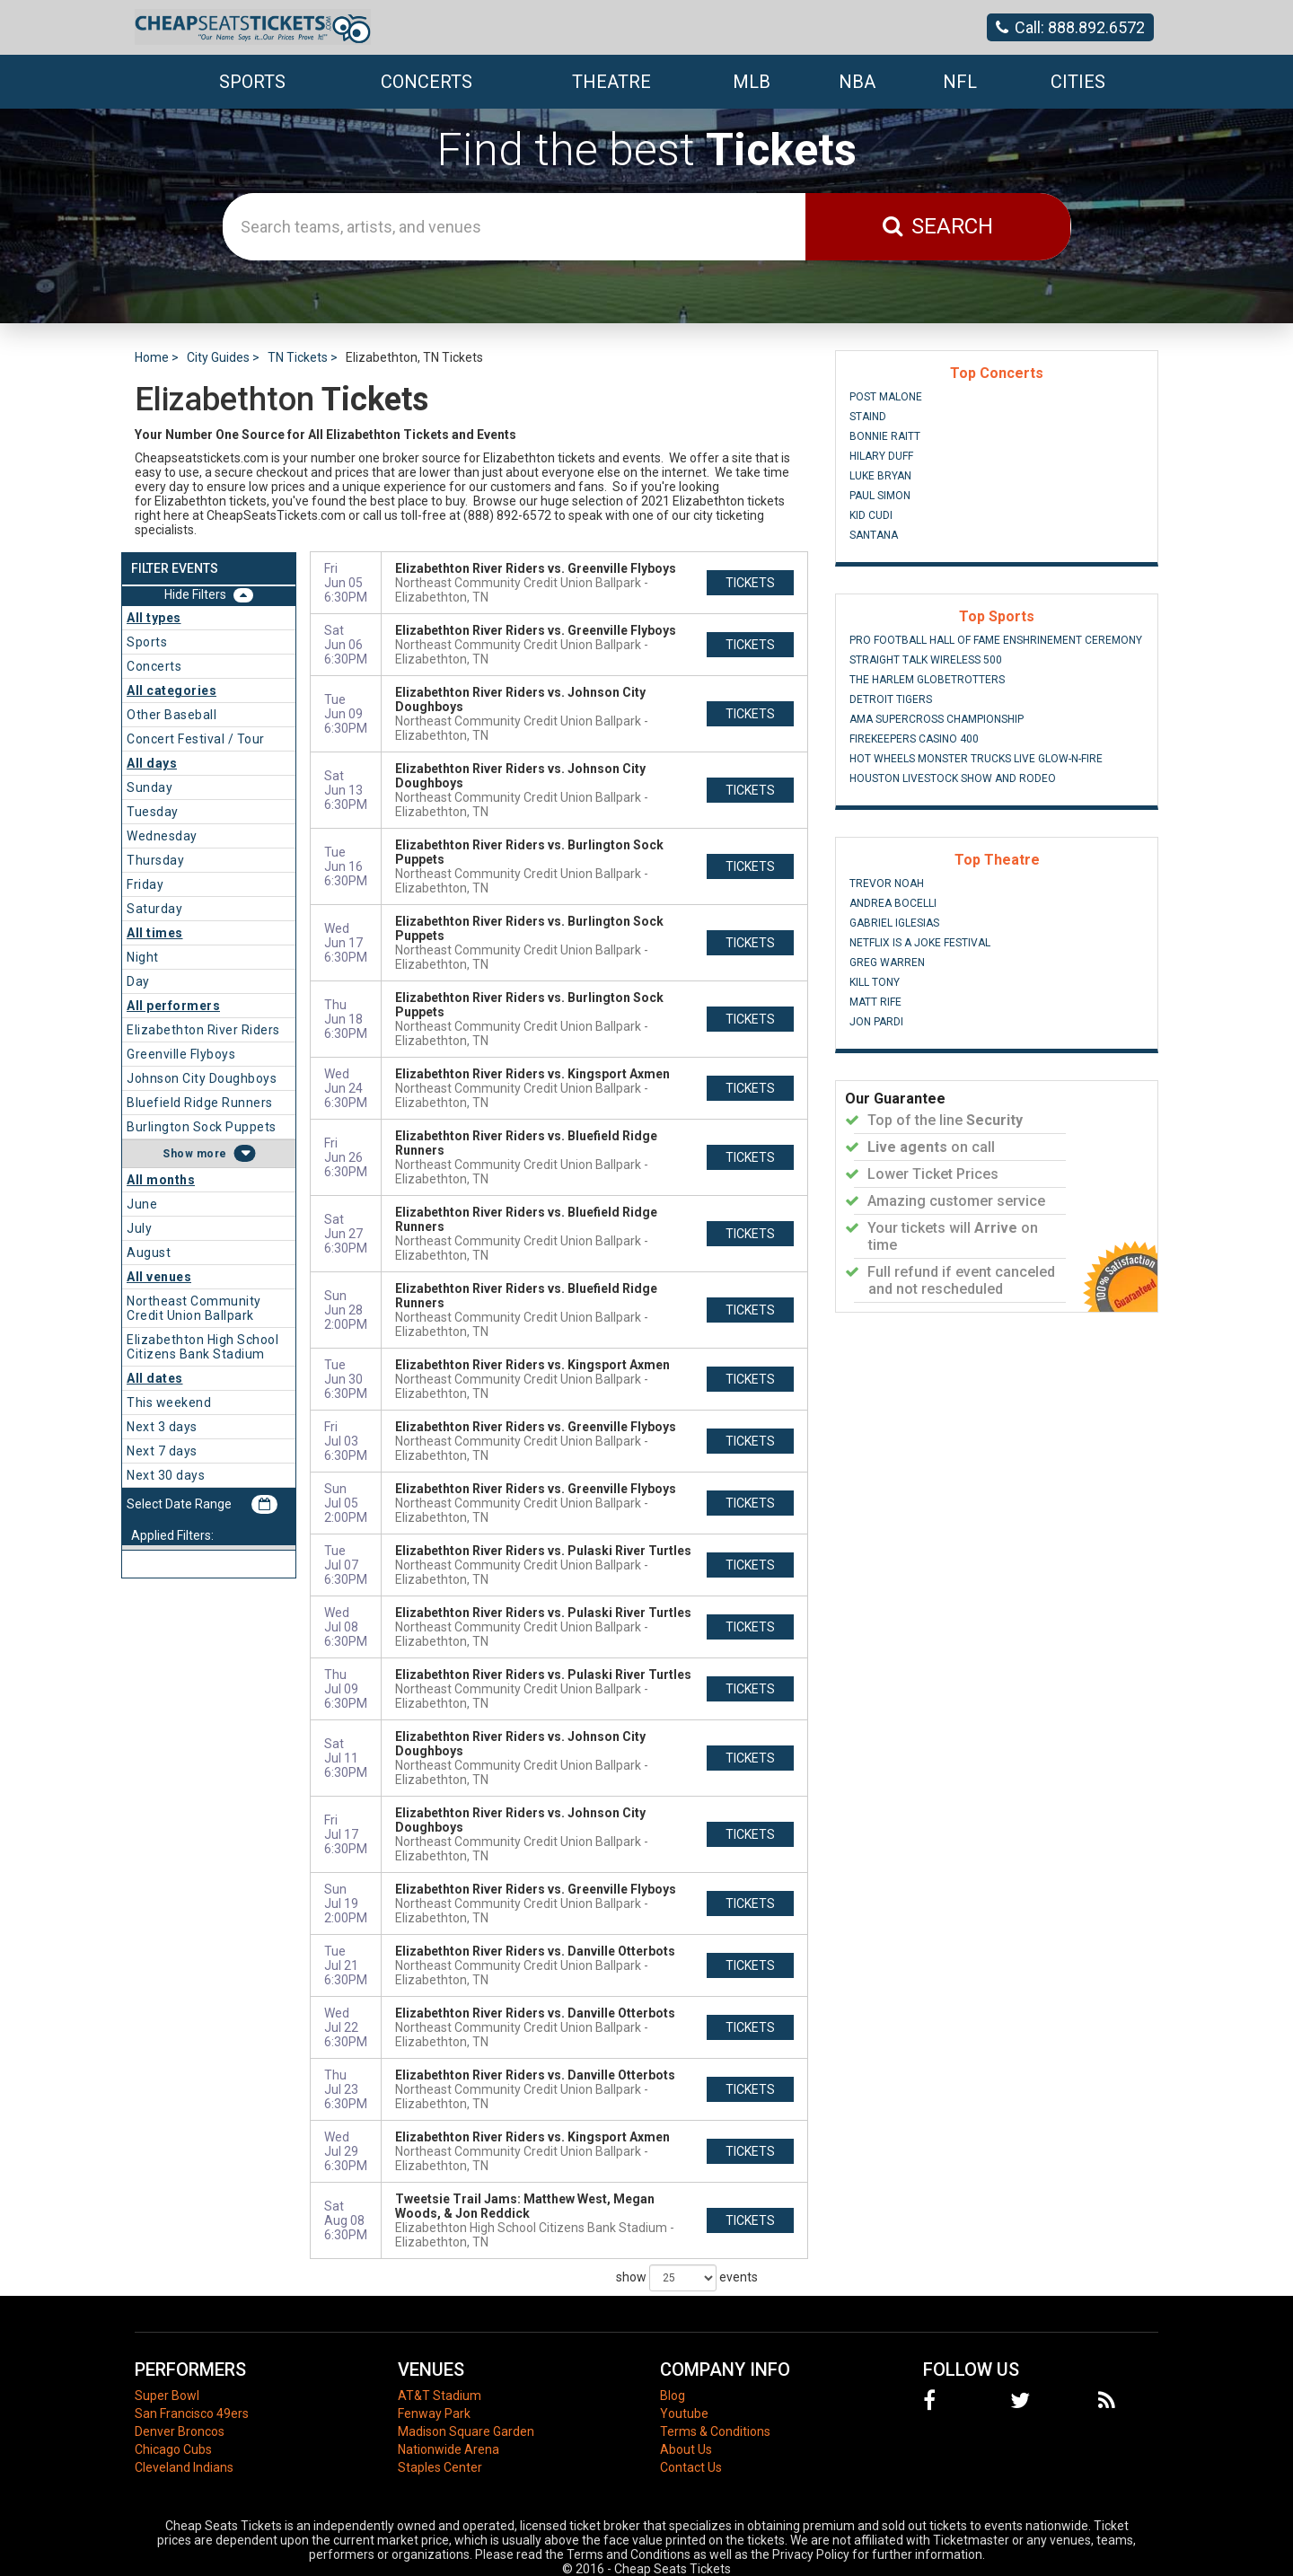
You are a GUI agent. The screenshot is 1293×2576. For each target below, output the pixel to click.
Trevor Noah (886, 883)
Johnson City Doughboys (202, 1078)
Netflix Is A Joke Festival (919, 942)
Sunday (149, 787)
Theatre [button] (611, 81)
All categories (171, 690)
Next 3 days (162, 1427)
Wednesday (162, 836)
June (142, 1204)
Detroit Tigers (890, 699)
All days (152, 763)
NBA (857, 81)
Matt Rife (875, 1002)
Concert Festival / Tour (196, 739)
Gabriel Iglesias (894, 923)
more (212, 1153)
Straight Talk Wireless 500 (925, 660)
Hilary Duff (881, 456)
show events (687, 2277)
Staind (867, 416)
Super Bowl (167, 2395)
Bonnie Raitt (884, 436)
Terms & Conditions (715, 2431)
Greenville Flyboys (181, 1054)
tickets (750, 583)
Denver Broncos (179, 2431)
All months (161, 1180)
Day (138, 981)
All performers (173, 1005)
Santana (873, 535)
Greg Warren (887, 962)
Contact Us (691, 2467)
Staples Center (440, 2467)
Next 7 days (162, 1451)
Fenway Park (434, 2413)
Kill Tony (874, 982)
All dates (155, 1378)
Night (143, 957)
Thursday (155, 860)
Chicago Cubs (173, 2449)
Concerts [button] (426, 81)
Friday (145, 884)
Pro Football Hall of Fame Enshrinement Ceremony (995, 640)
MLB (751, 81)
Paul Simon (879, 495)
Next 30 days (166, 1475)
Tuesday (153, 811)
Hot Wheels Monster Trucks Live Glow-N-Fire (976, 758)
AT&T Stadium (439, 2395)
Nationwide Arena (448, 2449)
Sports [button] (252, 81)
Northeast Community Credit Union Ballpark (194, 1308)
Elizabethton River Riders (203, 1030)
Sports (147, 642)
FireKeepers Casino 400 (914, 739)
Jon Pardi (876, 1021)
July (139, 1228)
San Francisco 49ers (192, 2413)
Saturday (154, 908)
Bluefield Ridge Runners (200, 1102)
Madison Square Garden (466, 2431)
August (149, 1252)
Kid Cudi (871, 515)
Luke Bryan (880, 476)
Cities (1078, 81)
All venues (159, 1277)
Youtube (684, 2413)
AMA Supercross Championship (936, 719)
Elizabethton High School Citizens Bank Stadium (202, 1346)
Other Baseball (171, 715)
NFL (960, 81)
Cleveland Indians (184, 2467)
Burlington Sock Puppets (202, 1127)
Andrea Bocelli (893, 903)
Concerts (154, 666)
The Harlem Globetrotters (927, 679)
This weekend (169, 1402)
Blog (672, 2395)
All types (154, 618)
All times (155, 933)
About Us (686, 2449)
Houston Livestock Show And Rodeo (952, 778)
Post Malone (885, 397)
